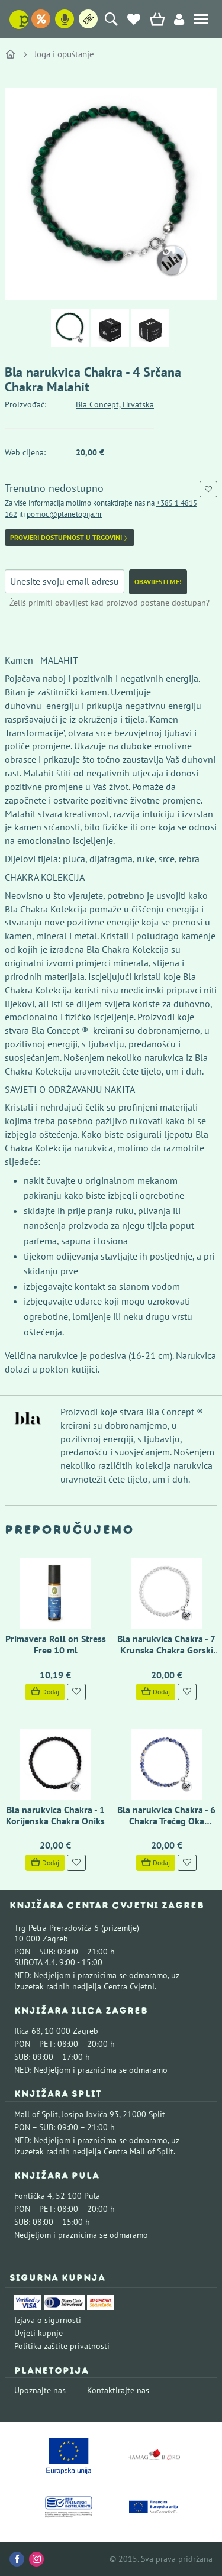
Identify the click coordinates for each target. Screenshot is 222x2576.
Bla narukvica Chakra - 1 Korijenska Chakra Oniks (55, 1815)
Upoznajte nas (40, 2390)
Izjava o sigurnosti (47, 2320)
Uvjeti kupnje (38, 2333)
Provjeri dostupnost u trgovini (69, 537)
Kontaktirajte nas (118, 2390)
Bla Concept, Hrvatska (115, 404)
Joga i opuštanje (64, 54)
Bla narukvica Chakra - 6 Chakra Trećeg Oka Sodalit (166, 1821)
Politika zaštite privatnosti (62, 2346)
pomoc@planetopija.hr (64, 514)
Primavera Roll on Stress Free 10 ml (55, 1644)
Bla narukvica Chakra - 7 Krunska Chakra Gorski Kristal (166, 1650)
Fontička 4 (33, 2195)
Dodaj (45, 1691)
